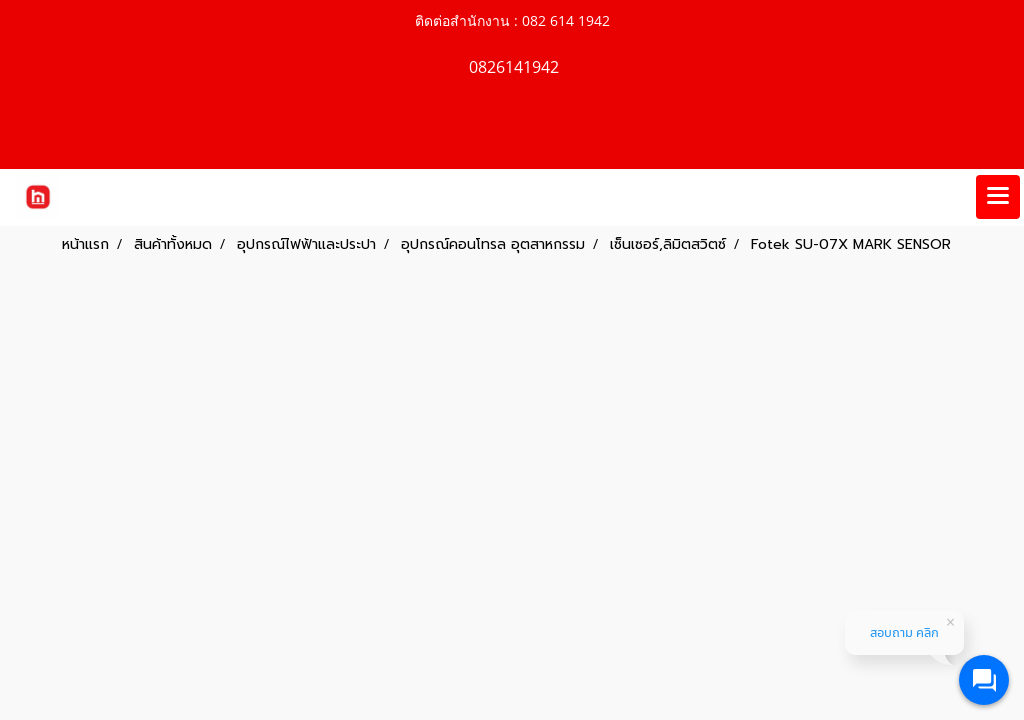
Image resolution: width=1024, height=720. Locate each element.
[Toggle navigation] (998, 197)
